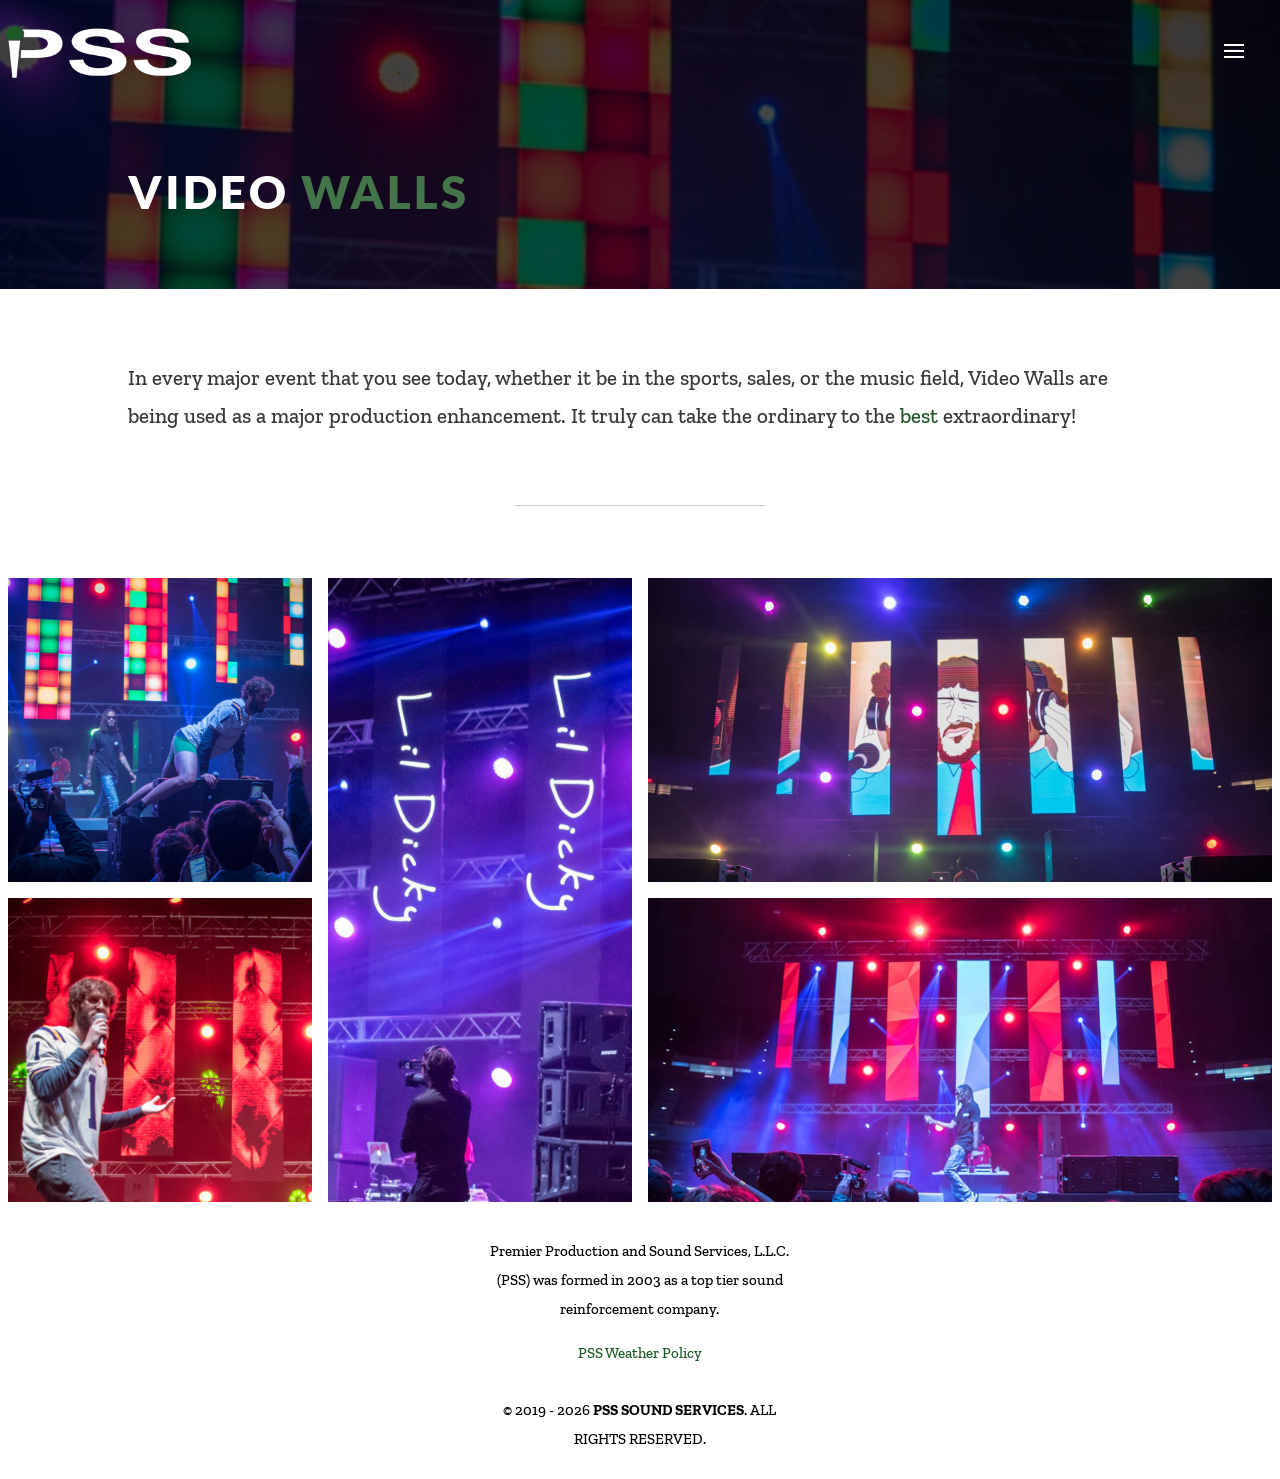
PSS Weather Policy (640, 1353)
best (919, 415)
